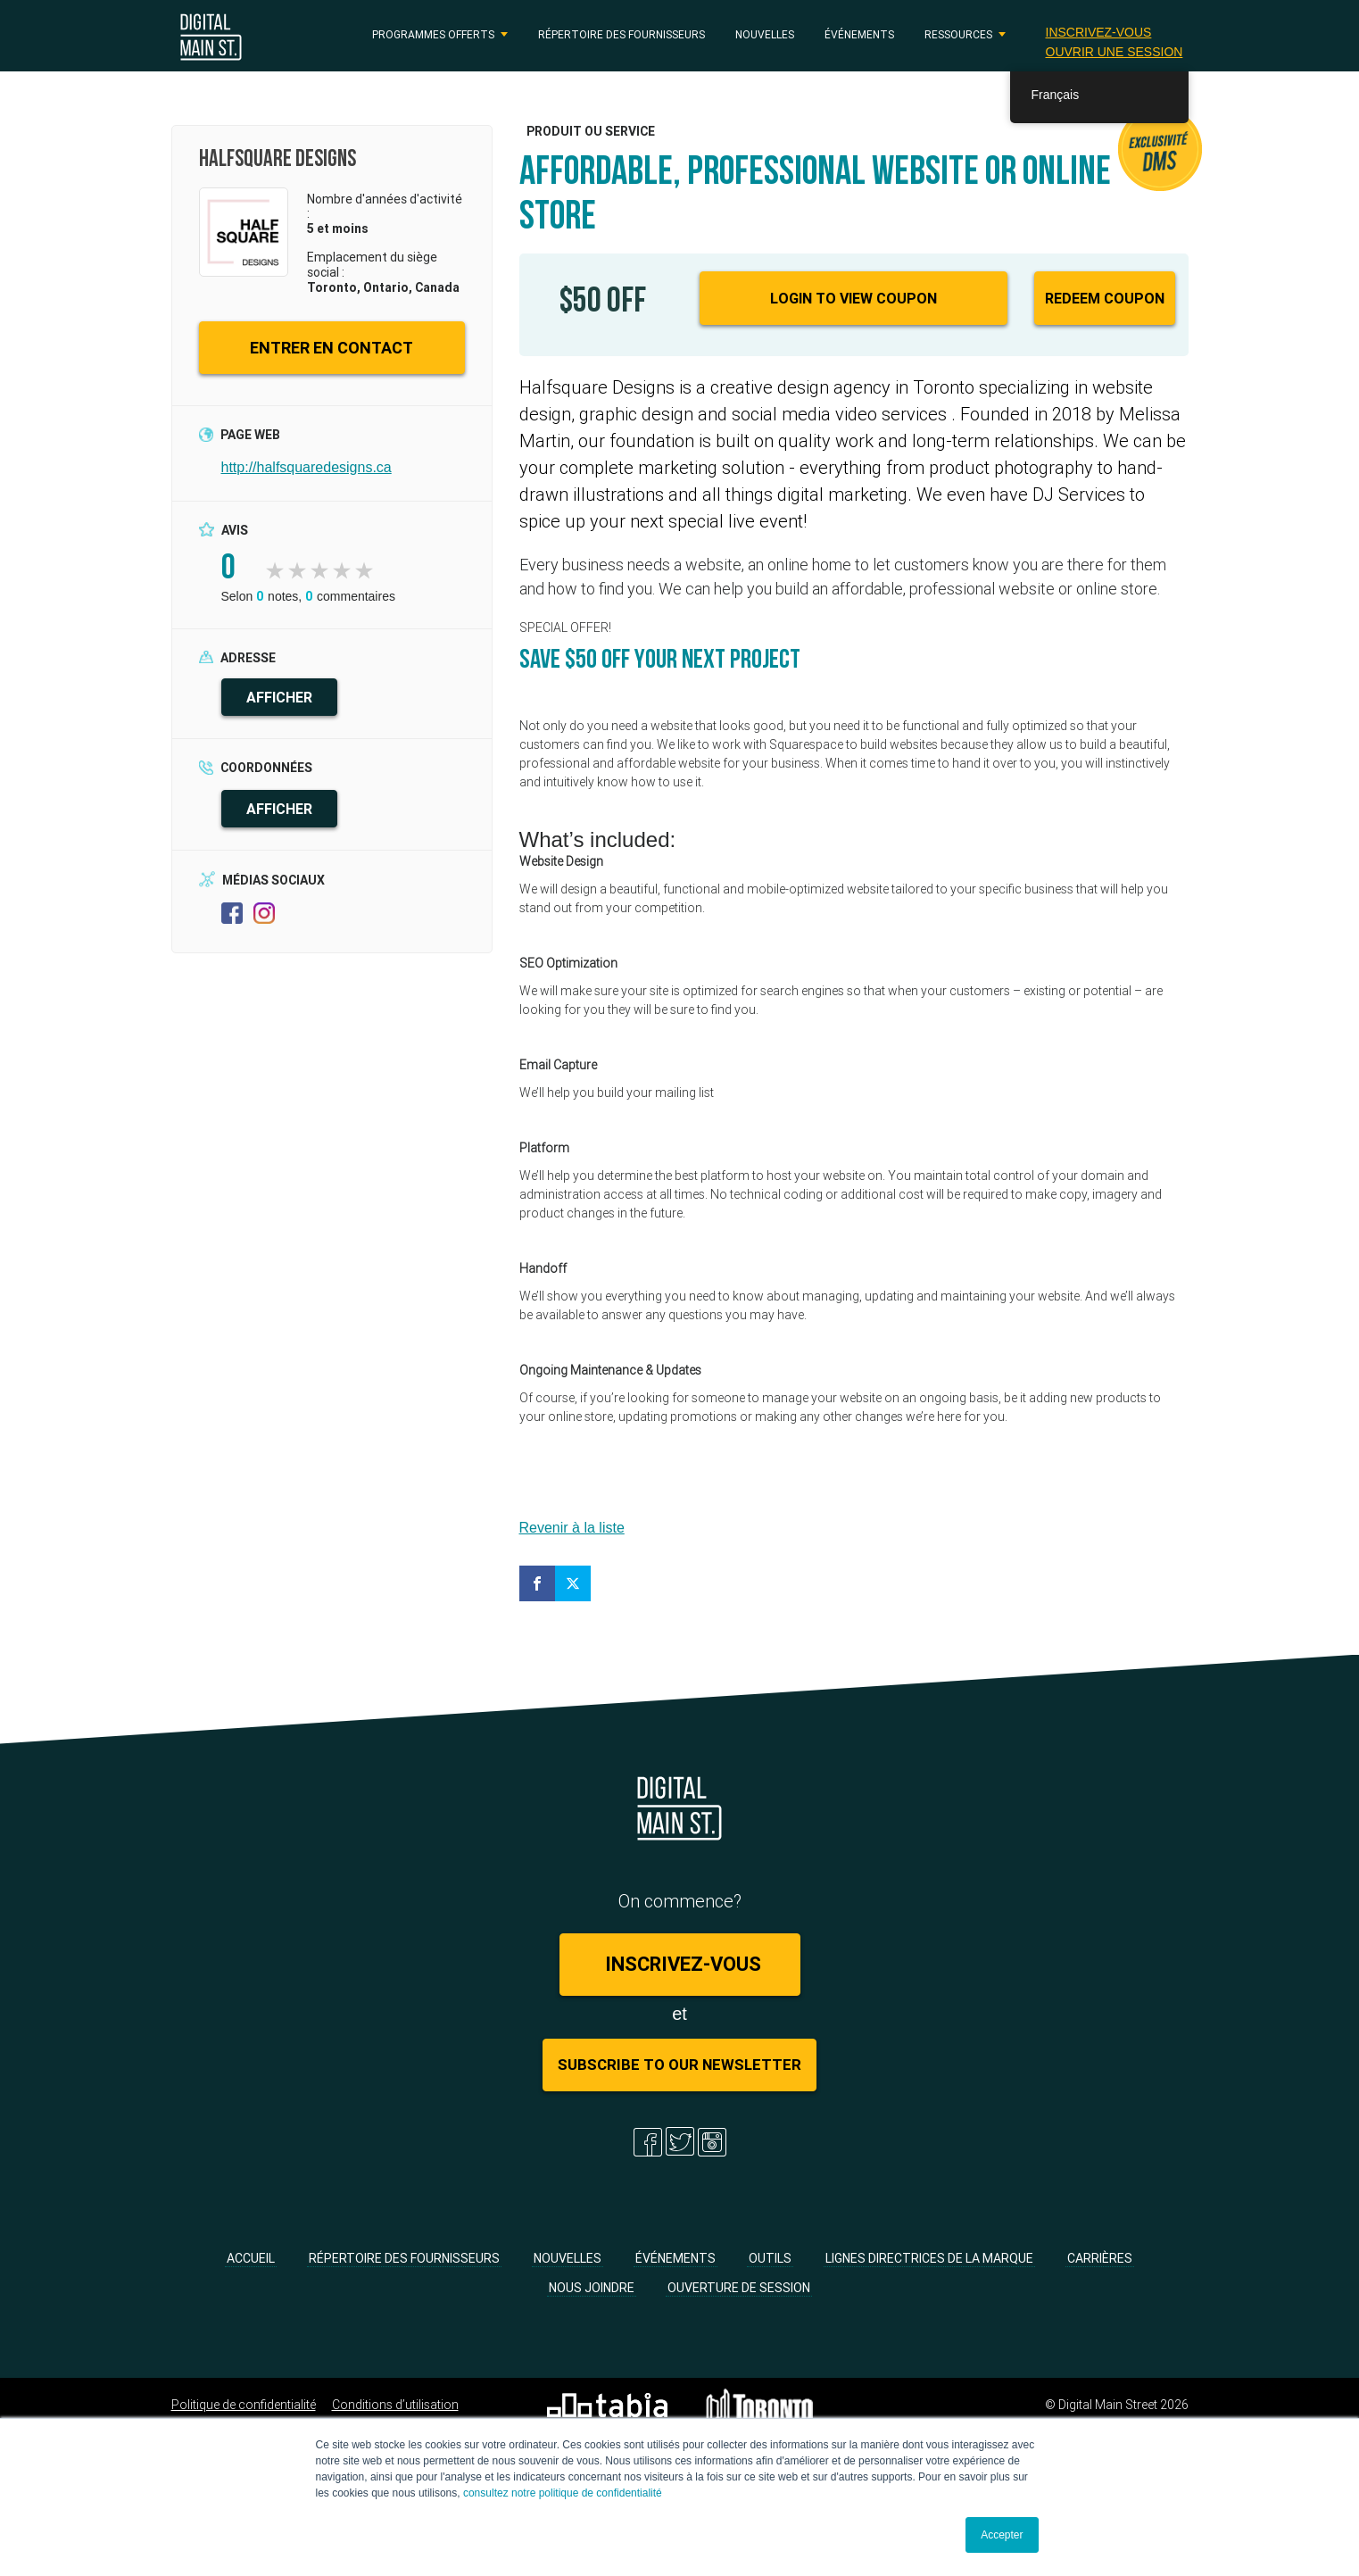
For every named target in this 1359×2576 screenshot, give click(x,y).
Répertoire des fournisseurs (621, 34)
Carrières (1099, 2258)
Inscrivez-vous (1098, 32)
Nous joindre (591, 2288)
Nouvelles (764, 34)
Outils (770, 2258)
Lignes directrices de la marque (929, 2258)
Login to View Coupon (853, 298)
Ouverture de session (738, 2288)
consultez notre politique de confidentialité (562, 2493)
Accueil (251, 2258)
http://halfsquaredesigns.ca (306, 467)
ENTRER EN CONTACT (331, 347)
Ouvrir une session (1113, 52)
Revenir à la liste (572, 1527)
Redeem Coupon (1104, 298)
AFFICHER (279, 697)
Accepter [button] (1002, 2535)
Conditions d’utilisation (395, 2405)
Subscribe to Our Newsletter (679, 2064)
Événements (859, 34)
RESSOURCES (958, 34)
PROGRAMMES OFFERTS (433, 34)
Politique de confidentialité (243, 2405)
